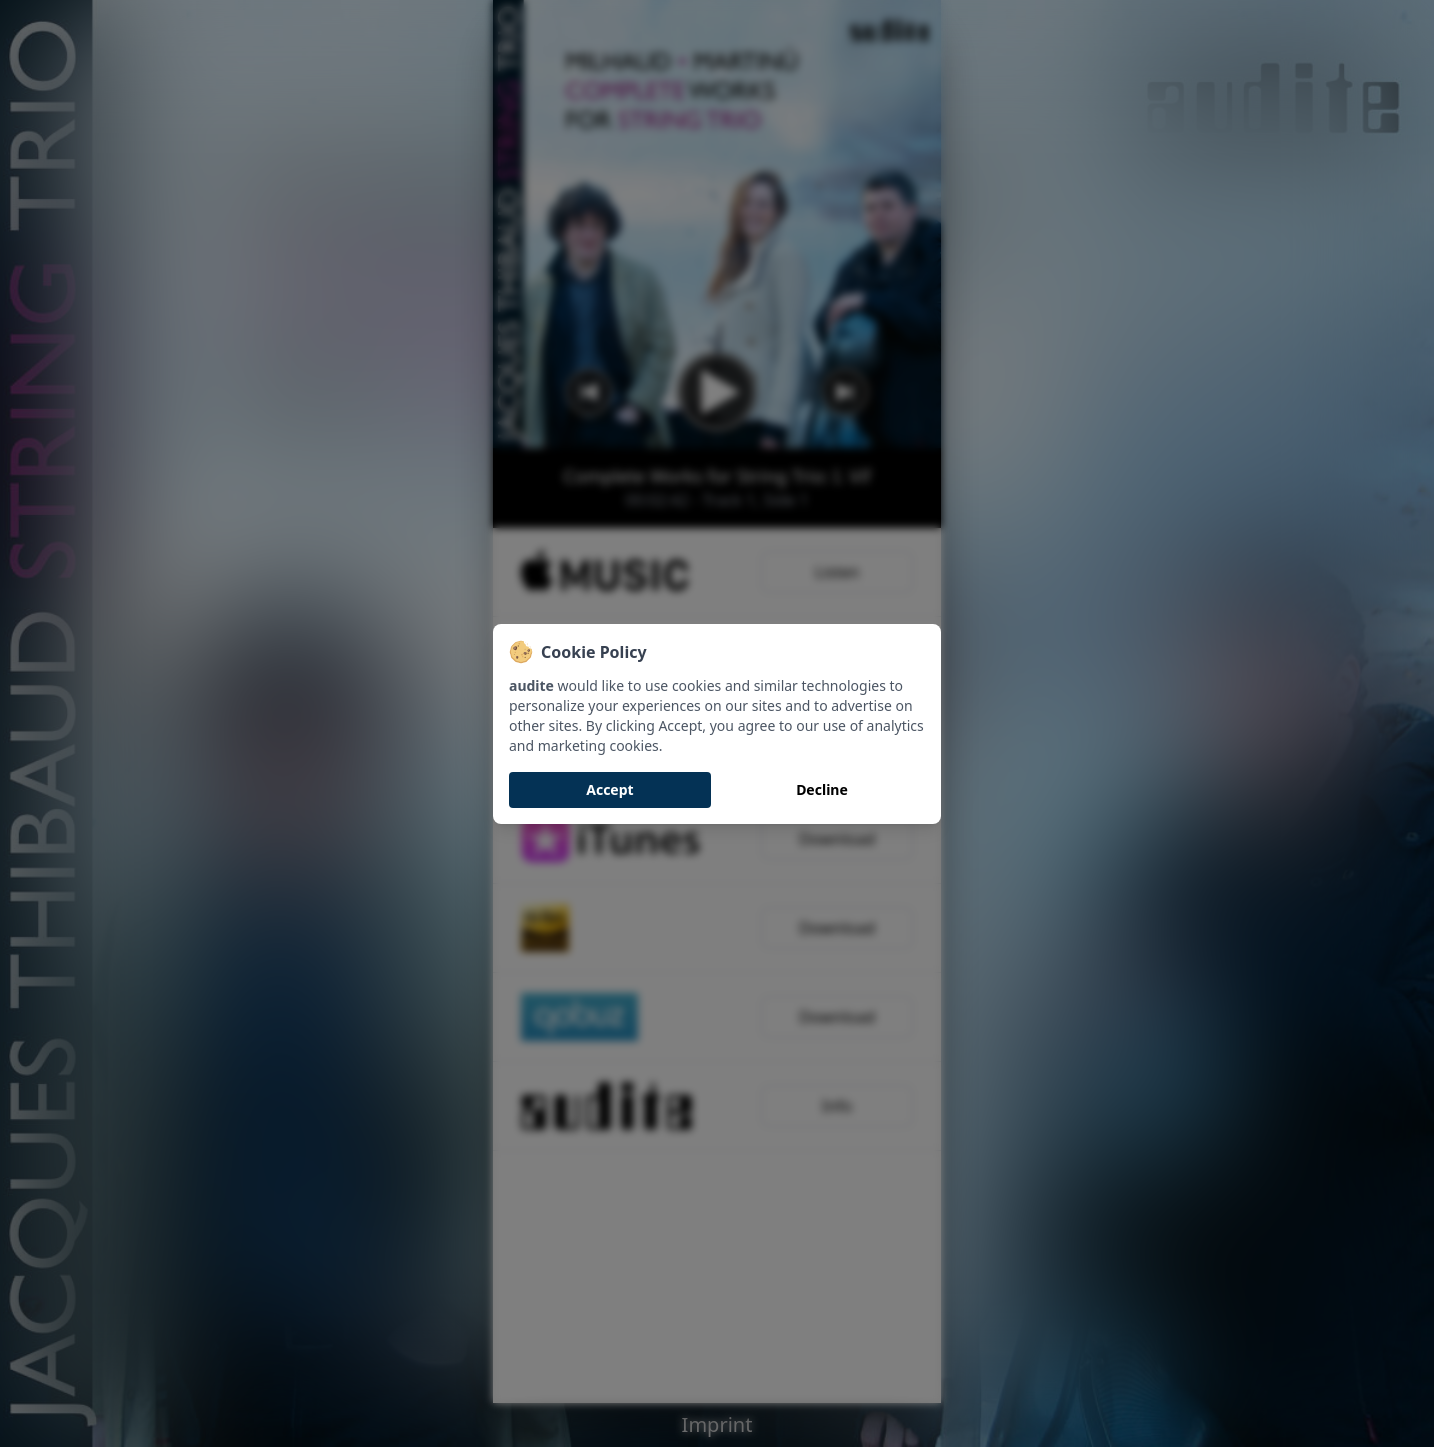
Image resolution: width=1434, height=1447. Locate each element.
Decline (822, 789)
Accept (609, 789)
